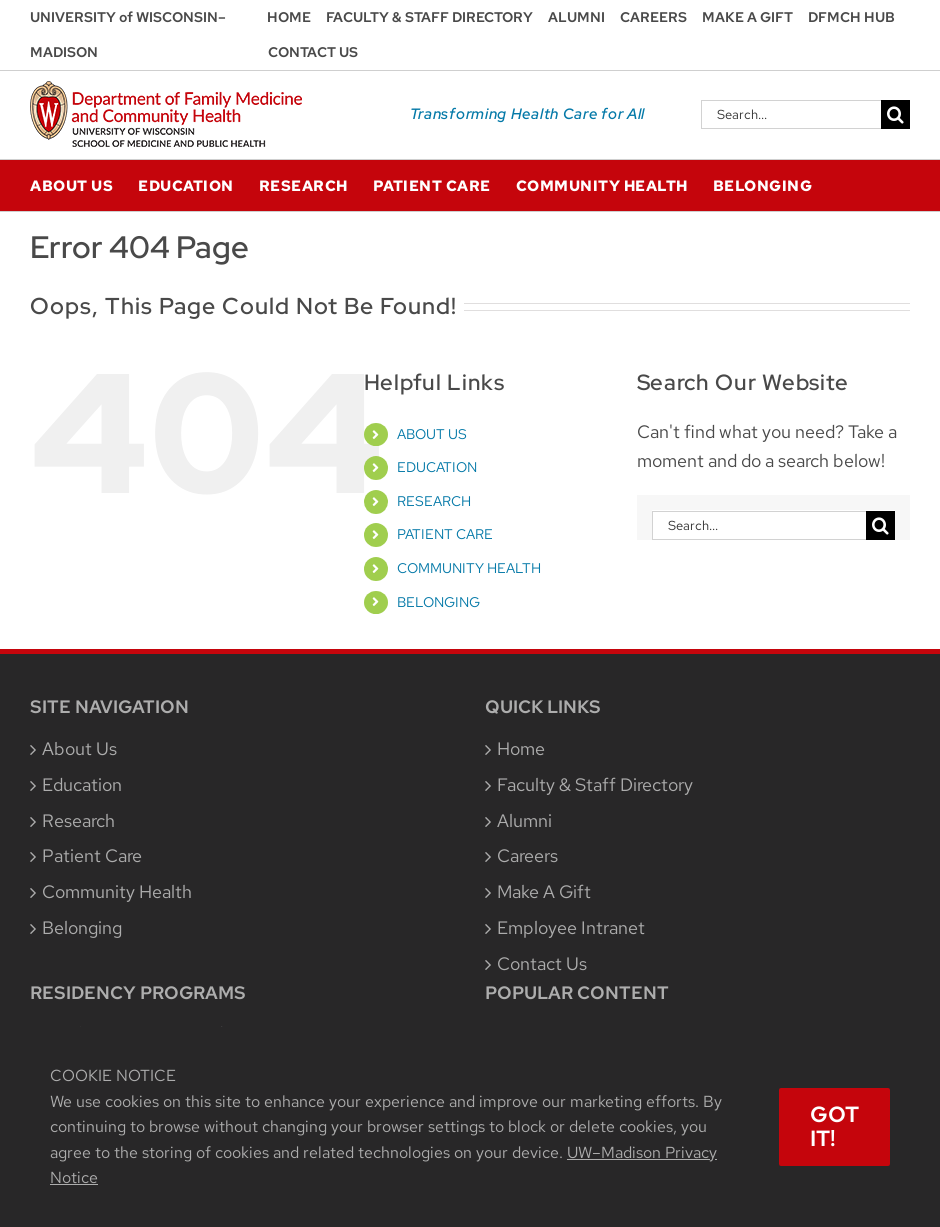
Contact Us (542, 963)
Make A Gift (544, 891)
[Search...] (791, 114)
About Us (79, 748)
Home (521, 748)
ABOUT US (432, 434)
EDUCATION (437, 467)
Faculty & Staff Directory (595, 784)
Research (78, 820)
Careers (527, 855)
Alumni (524, 820)
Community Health (117, 891)
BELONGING (438, 602)
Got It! (834, 1126)
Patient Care (92, 855)
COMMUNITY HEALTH (469, 568)
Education (82, 784)
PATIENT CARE (445, 534)
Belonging (82, 927)
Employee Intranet (571, 927)
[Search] (895, 114)
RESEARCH (434, 501)
